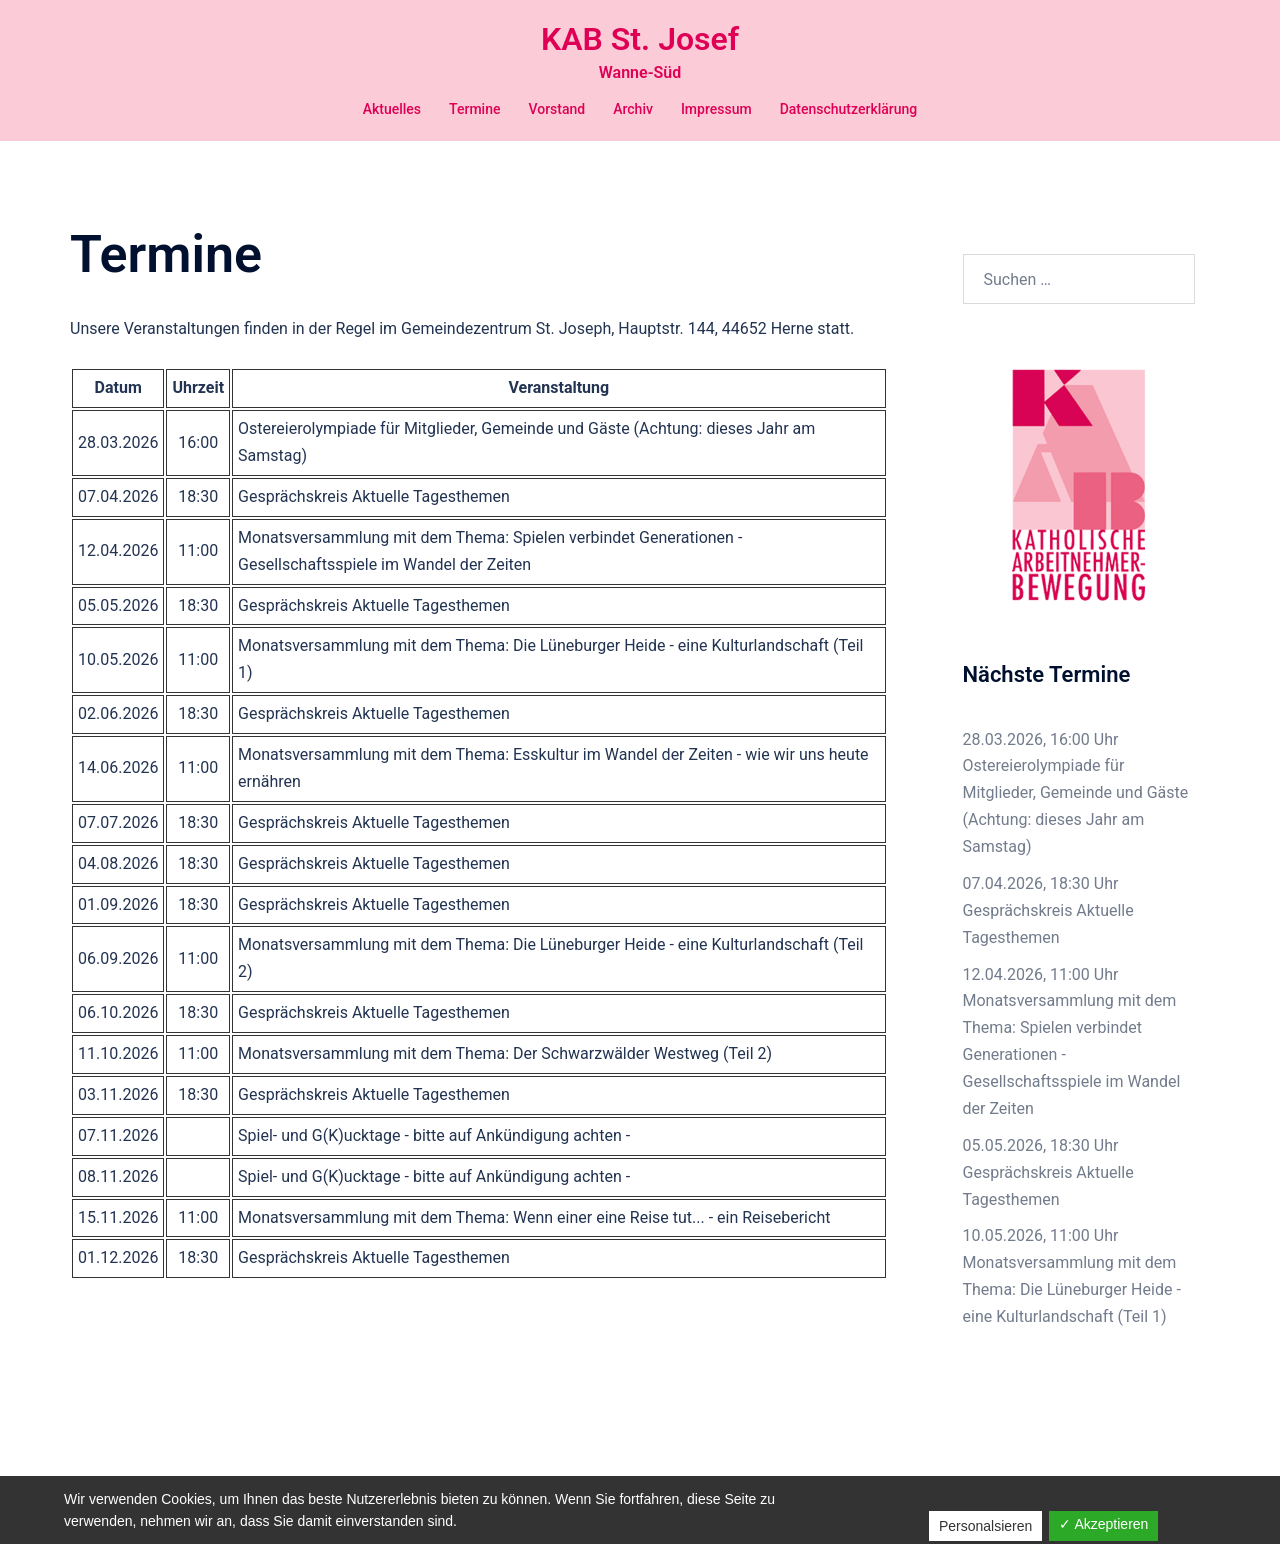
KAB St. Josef (640, 39)
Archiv (633, 109)
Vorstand (556, 109)
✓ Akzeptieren (1103, 1524)
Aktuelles (392, 109)
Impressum (716, 109)
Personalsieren (985, 1526)
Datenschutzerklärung (849, 109)
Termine (474, 109)
